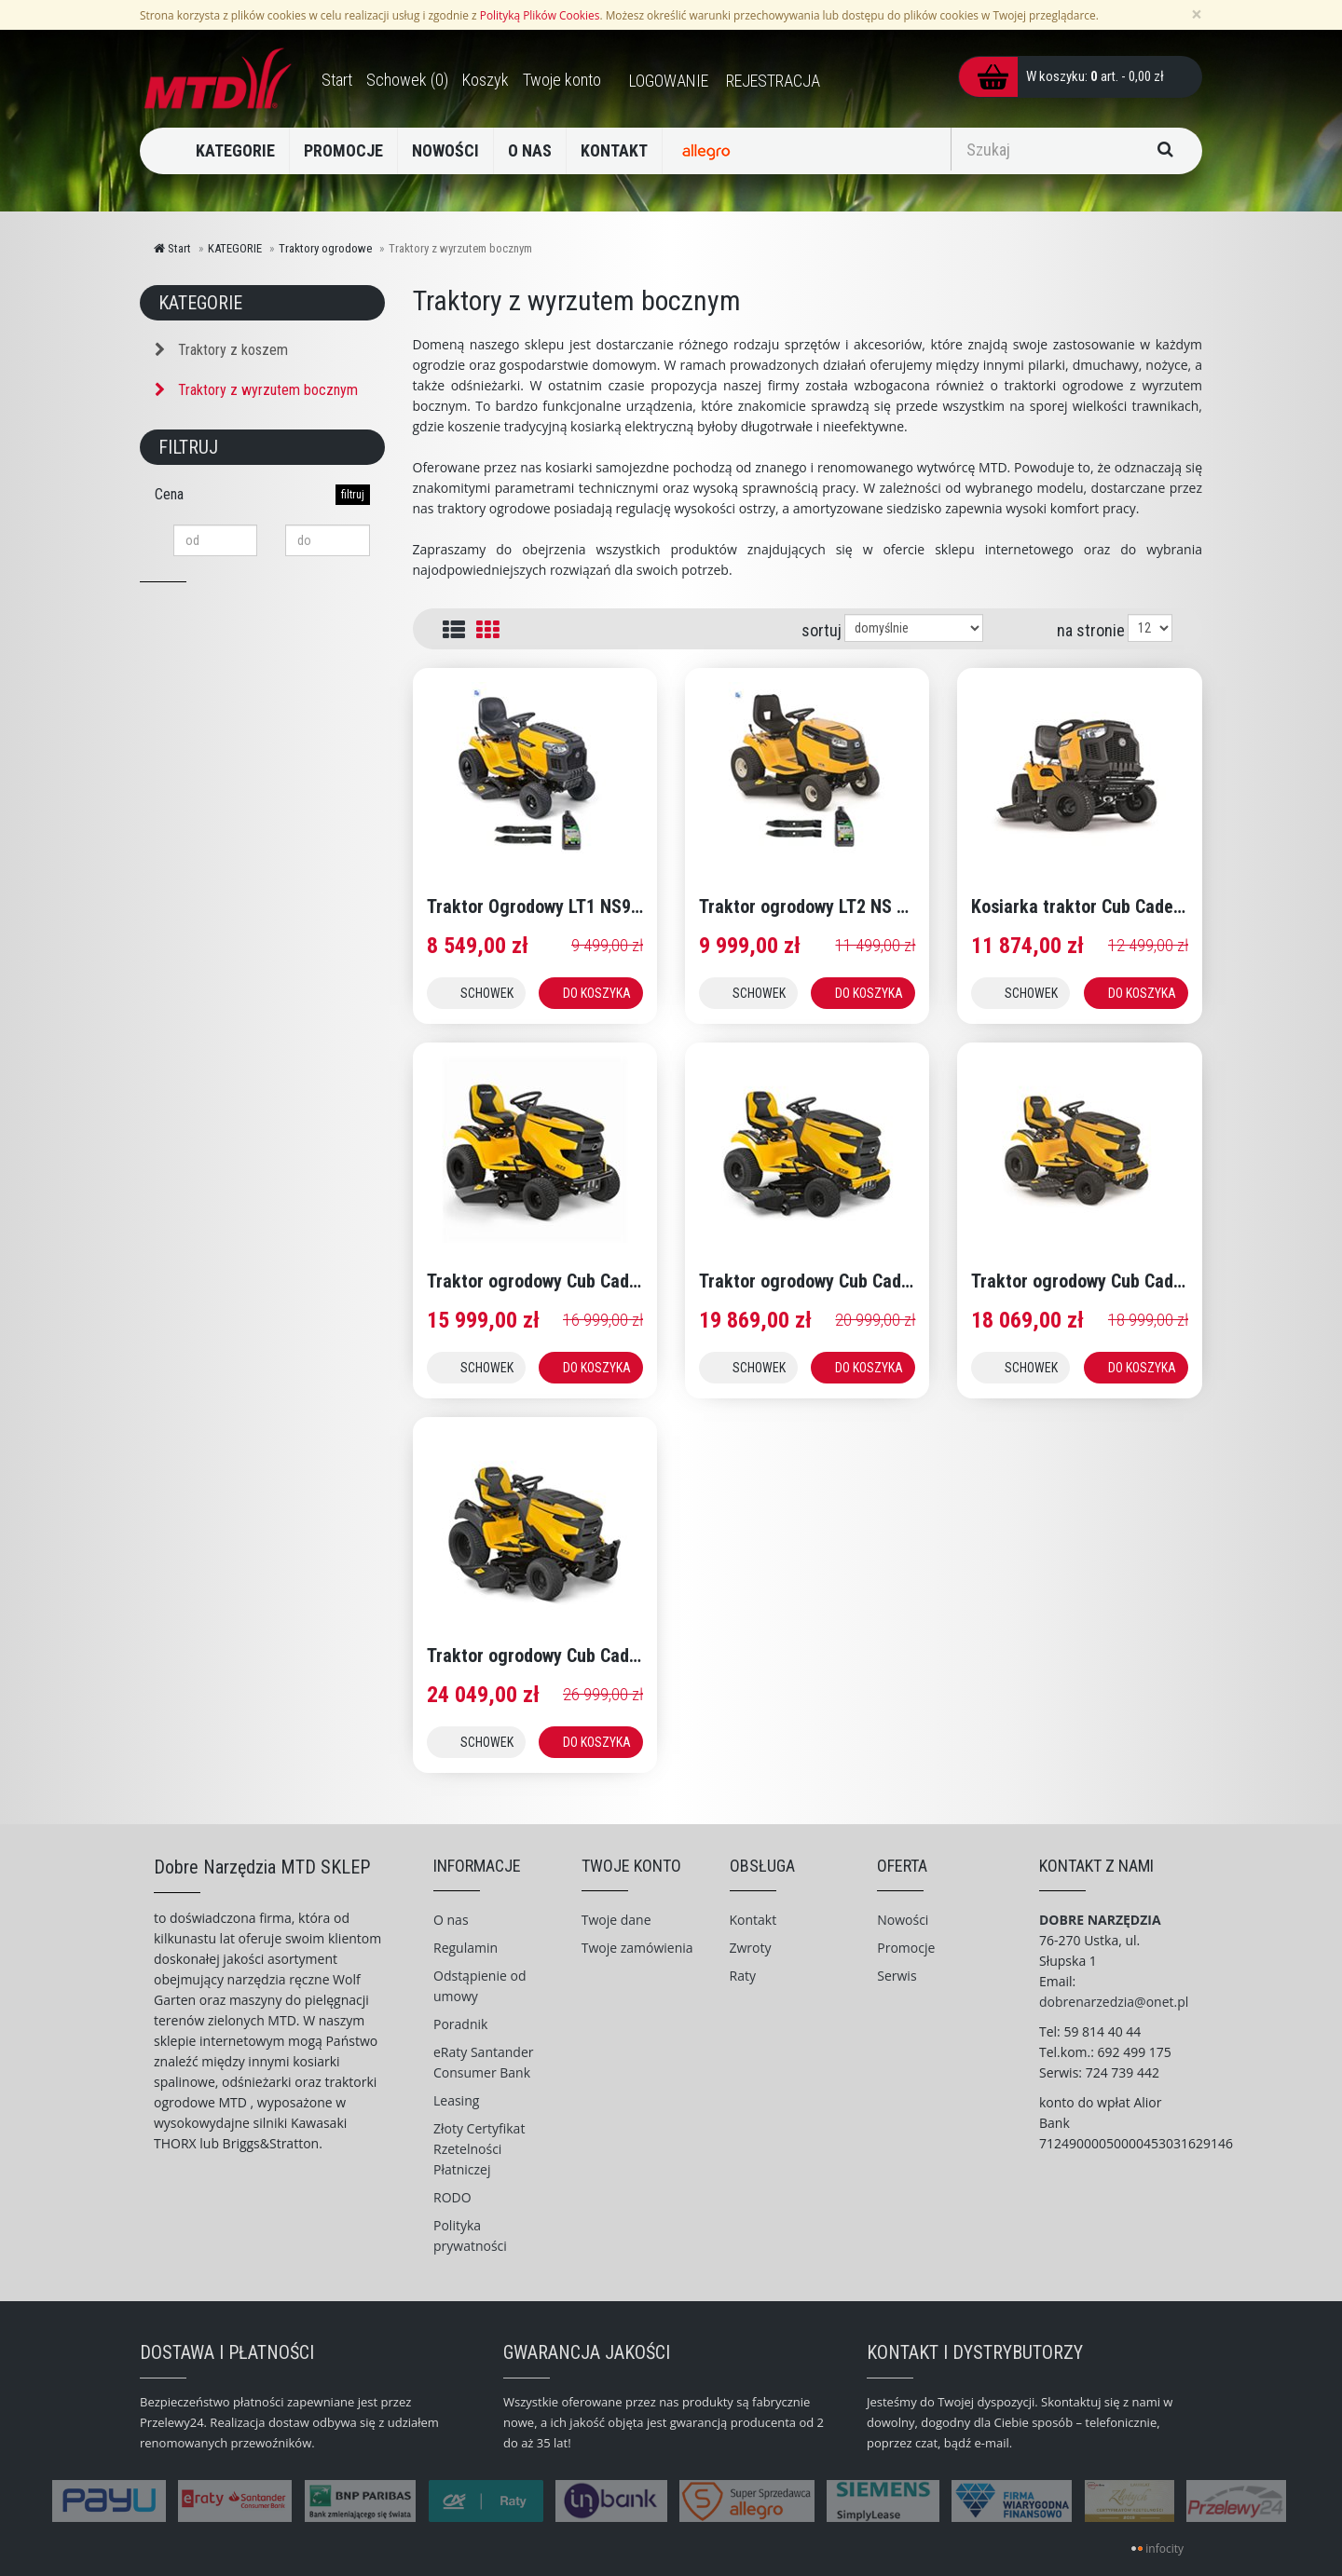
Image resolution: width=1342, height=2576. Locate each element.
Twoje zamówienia (637, 1947)
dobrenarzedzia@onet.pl (1113, 2001)
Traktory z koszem (221, 350)
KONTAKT (614, 150)
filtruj (352, 494)
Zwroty (751, 1947)
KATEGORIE (235, 150)
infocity (1164, 2548)
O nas (451, 1920)
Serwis (896, 1975)
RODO (452, 2197)
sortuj (821, 630)
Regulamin (465, 1947)
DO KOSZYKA (597, 993)
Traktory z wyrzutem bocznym (256, 390)
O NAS (530, 150)
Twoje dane (616, 1920)
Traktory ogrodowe (325, 248)
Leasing (456, 2100)
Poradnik (460, 2024)
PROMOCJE (343, 150)
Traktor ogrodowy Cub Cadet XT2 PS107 (1124, 1281)
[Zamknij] (1196, 14)
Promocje (906, 1947)
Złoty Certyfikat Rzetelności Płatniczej (479, 2148)
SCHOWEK (487, 993)
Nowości (902, 1920)
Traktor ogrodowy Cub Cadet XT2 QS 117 (854, 1281)
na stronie (1091, 630)
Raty (743, 1975)
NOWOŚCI (445, 150)
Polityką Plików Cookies (540, 14)
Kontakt (753, 1920)
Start (172, 248)
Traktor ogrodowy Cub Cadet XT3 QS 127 (582, 1655)
